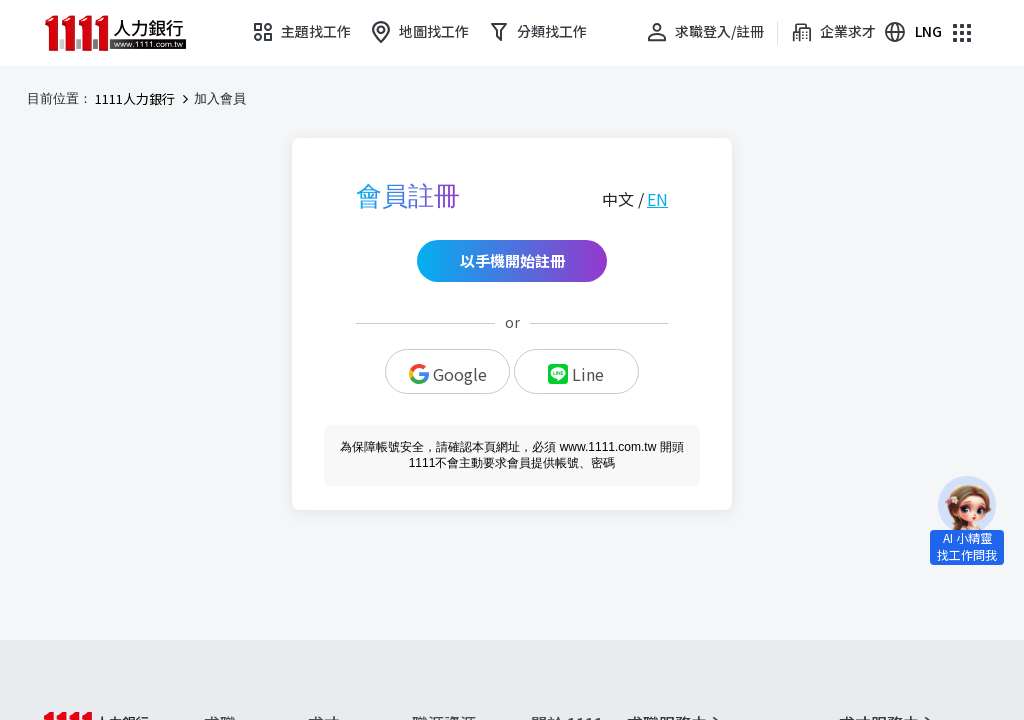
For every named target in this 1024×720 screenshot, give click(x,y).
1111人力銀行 (135, 99)
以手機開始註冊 (512, 260)
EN (657, 199)
